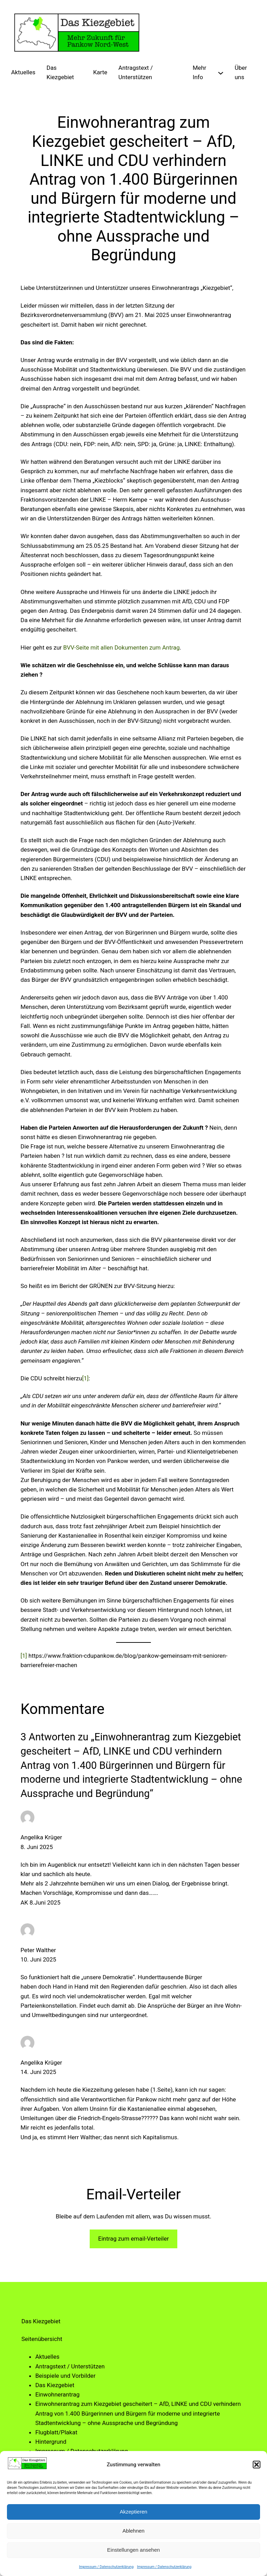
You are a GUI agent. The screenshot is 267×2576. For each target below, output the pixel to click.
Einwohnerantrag (57, 2394)
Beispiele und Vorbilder (65, 2375)
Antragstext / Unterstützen (70, 2366)
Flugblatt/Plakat (56, 2432)
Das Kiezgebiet (54, 2385)
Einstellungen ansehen (133, 2550)
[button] (256, 2464)
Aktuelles (47, 2356)
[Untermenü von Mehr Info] (221, 72)
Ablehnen (133, 2531)
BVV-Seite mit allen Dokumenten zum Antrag (121, 647)
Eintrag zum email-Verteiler (133, 2238)
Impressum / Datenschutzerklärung (106, 2567)
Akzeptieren (133, 2512)
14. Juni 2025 (38, 2071)
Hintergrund (50, 2441)
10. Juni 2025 (38, 1959)
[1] (85, 1378)
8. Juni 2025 (37, 1846)
